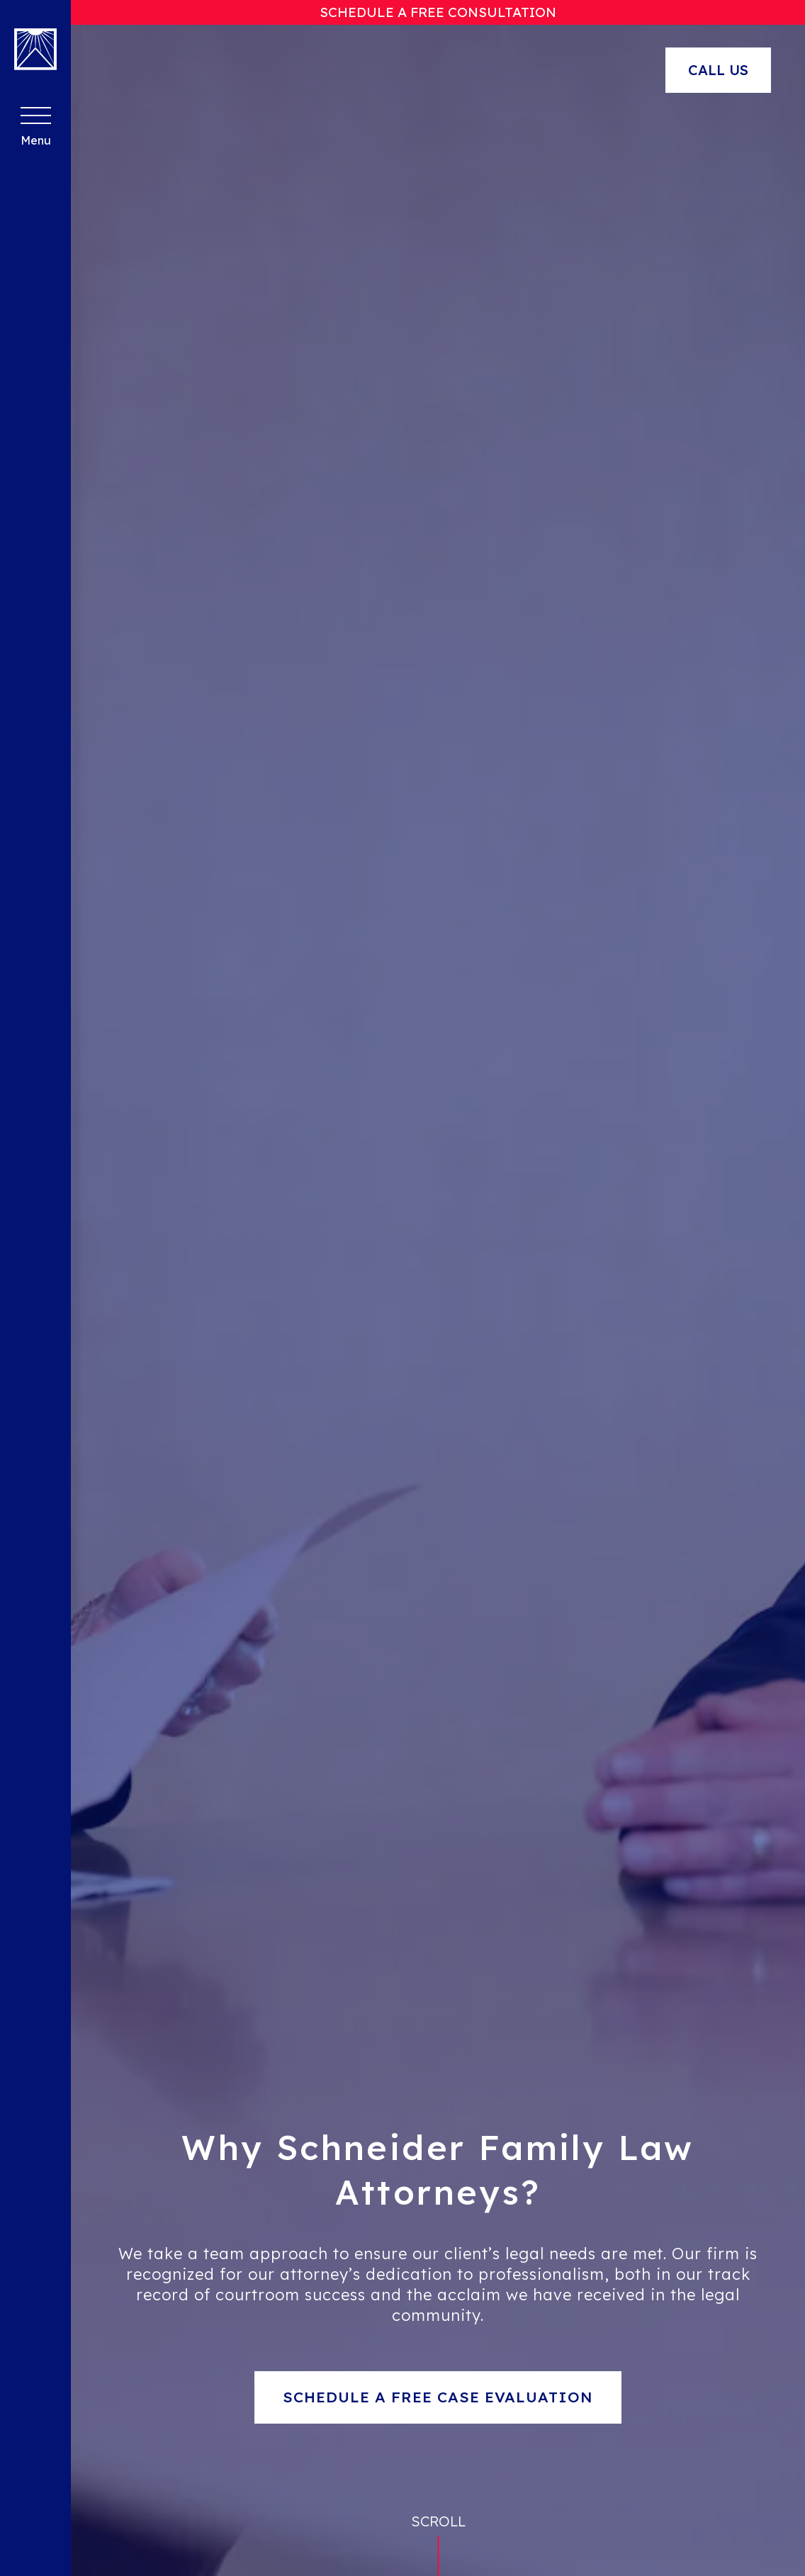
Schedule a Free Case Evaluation (438, 2397)
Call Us (718, 70)
